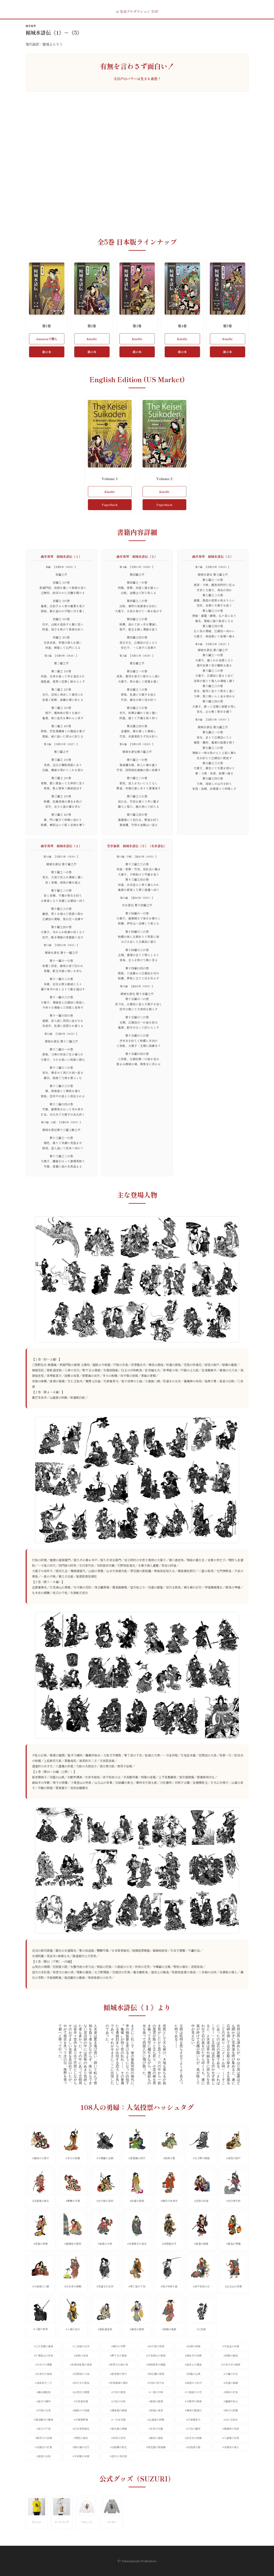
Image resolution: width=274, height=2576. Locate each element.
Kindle (92, 339)
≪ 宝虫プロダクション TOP (137, 11)
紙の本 (46, 352)
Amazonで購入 (46, 339)
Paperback (110, 504)
